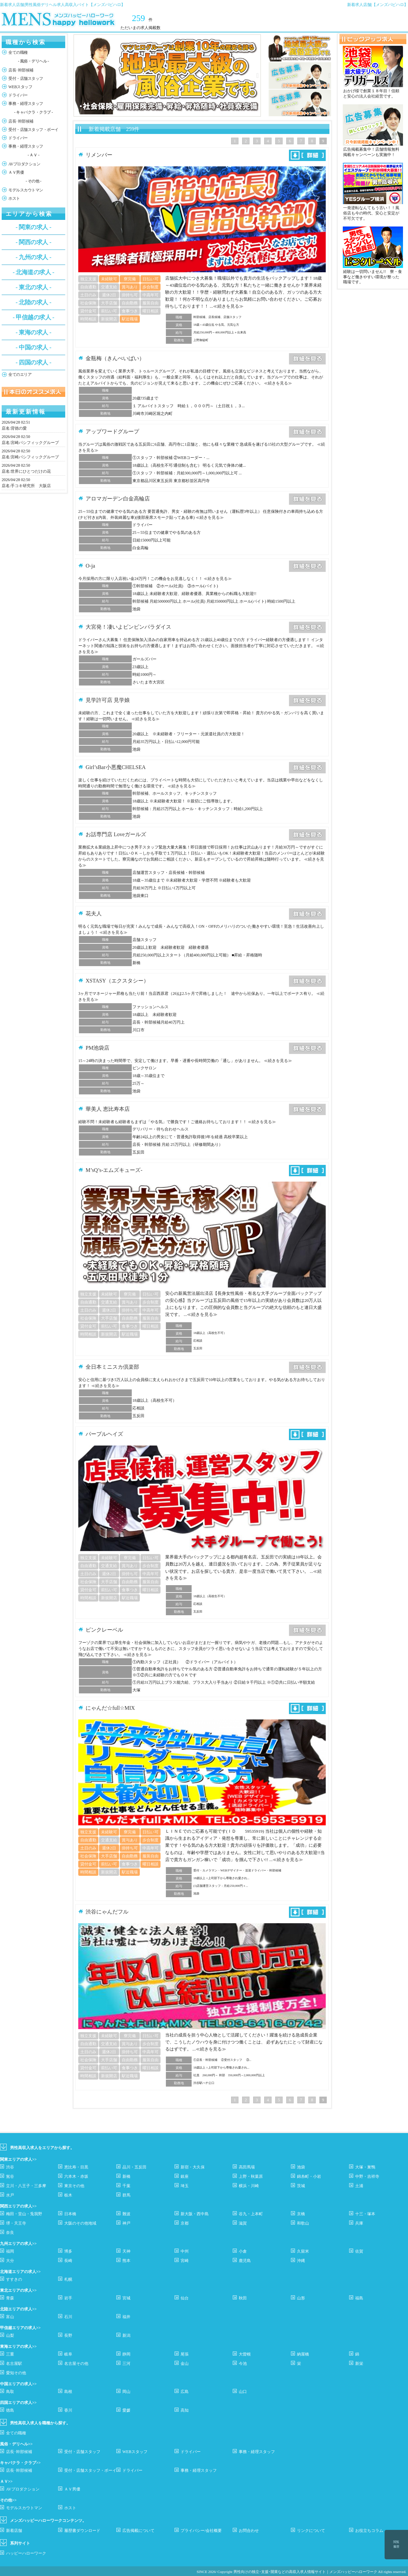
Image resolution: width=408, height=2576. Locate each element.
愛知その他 (16, 2373)
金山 (185, 2363)
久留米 (303, 2251)
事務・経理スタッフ (25, 103)
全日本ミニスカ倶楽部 (112, 1367)
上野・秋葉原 (251, 2176)
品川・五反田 (134, 2167)
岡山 (126, 2391)
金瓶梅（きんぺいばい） (115, 358)
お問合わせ (249, 2530)
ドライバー (18, 95)
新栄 (359, 2363)
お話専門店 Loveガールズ (116, 834)
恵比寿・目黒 (76, 2167)
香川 (68, 2410)
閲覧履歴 (396, 2544)
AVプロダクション (24, 164)
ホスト (14, 198)
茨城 (301, 2185)
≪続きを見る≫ (228, 306)
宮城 (126, 2298)
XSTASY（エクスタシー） (117, 980)
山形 (301, 2298)
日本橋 (70, 2214)
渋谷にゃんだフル (107, 1912)
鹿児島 (245, 2260)
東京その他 (74, 2185)
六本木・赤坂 (76, 2176)
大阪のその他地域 (80, 2223)
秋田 (243, 2298)
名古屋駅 (14, 2363)
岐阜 (68, 2354)
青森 (10, 2298)
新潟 (126, 2335)
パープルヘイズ (104, 1434)
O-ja (90, 566)
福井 (126, 2316)
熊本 (126, 2260)
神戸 (126, 2223)
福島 (359, 2298)
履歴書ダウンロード (82, 2530)
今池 (243, 2363)
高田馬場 (247, 2167)
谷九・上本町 (251, 2214)
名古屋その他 (76, 2363)
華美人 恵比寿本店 (108, 1109)
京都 (185, 2223)
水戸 (10, 2195)
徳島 (10, 2410)
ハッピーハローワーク (26, 2553)
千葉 (126, 2185)
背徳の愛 (19, 428)
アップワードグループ (112, 431)
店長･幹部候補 (20, 70)
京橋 (301, 2214)
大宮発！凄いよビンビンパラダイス (128, 627)
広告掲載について (138, 2530)
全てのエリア (19, 374)
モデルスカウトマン (25, 190)
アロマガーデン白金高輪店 (118, 498)
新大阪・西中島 (195, 2214)
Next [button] (257, 75)
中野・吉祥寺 (367, 2176)
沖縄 (301, 2260)
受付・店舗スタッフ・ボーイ (33, 129)
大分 (10, 2260)
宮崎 (185, 2260)
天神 (126, 2251)
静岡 (126, 2354)
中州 (185, 2251)
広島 (185, 2391)
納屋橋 (303, 2354)
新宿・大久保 (193, 2167)
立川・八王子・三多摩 (26, 2185)
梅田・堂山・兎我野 (24, 2214)
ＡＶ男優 (16, 172)
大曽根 (245, 2354)
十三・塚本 (365, 2214)
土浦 (359, 2185)
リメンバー (99, 155)
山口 (243, 2391)
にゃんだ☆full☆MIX (110, 1708)
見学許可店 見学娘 (108, 700)
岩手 (68, 2298)
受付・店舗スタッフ (25, 78)
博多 (68, 2251)
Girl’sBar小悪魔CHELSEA (116, 767)
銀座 (185, 2176)
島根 (68, 2391)
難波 (126, 2214)
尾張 (185, 2354)
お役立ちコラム (369, 2530)
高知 (185, 2410)
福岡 (10, 2251)
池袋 (301, 2167)
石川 (68, 2316)
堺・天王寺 (16, 2223)
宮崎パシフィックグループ (35, 442)
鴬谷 (10, 2176)
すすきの (14, 2279)
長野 (68, 2335)
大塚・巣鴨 (365, 2167)
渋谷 (10, 2167)
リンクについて (311, 2530)
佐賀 (359, 2251)
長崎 (68, 2260)
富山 (10, 2316)
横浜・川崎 (249, 2185)
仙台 (185, 2298)
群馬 (126, 2195)
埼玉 (185, 2185)
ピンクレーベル (104, 1630)
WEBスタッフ (20, 87)
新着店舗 (14, 2530)
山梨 (10, 2335)
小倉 (243, 2251)
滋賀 (243, 2223)
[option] (167, 75)
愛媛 (126, 2410)
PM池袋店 (97, 1048)
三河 (126, 2363)
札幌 (68, 2279)
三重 (10, 2354)
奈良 (10, 2232)
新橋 (126, 2176)
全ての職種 (18, 52)
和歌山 (303, 2223)
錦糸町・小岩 (309, 2176)
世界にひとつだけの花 (31, 471)
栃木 (68, 2195)
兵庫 (359, 2223)
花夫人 (94, 913)
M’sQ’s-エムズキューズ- (114, 1170)
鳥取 (10, 2391)
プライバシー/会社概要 (201, 2530)
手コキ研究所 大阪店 (31, 485)
